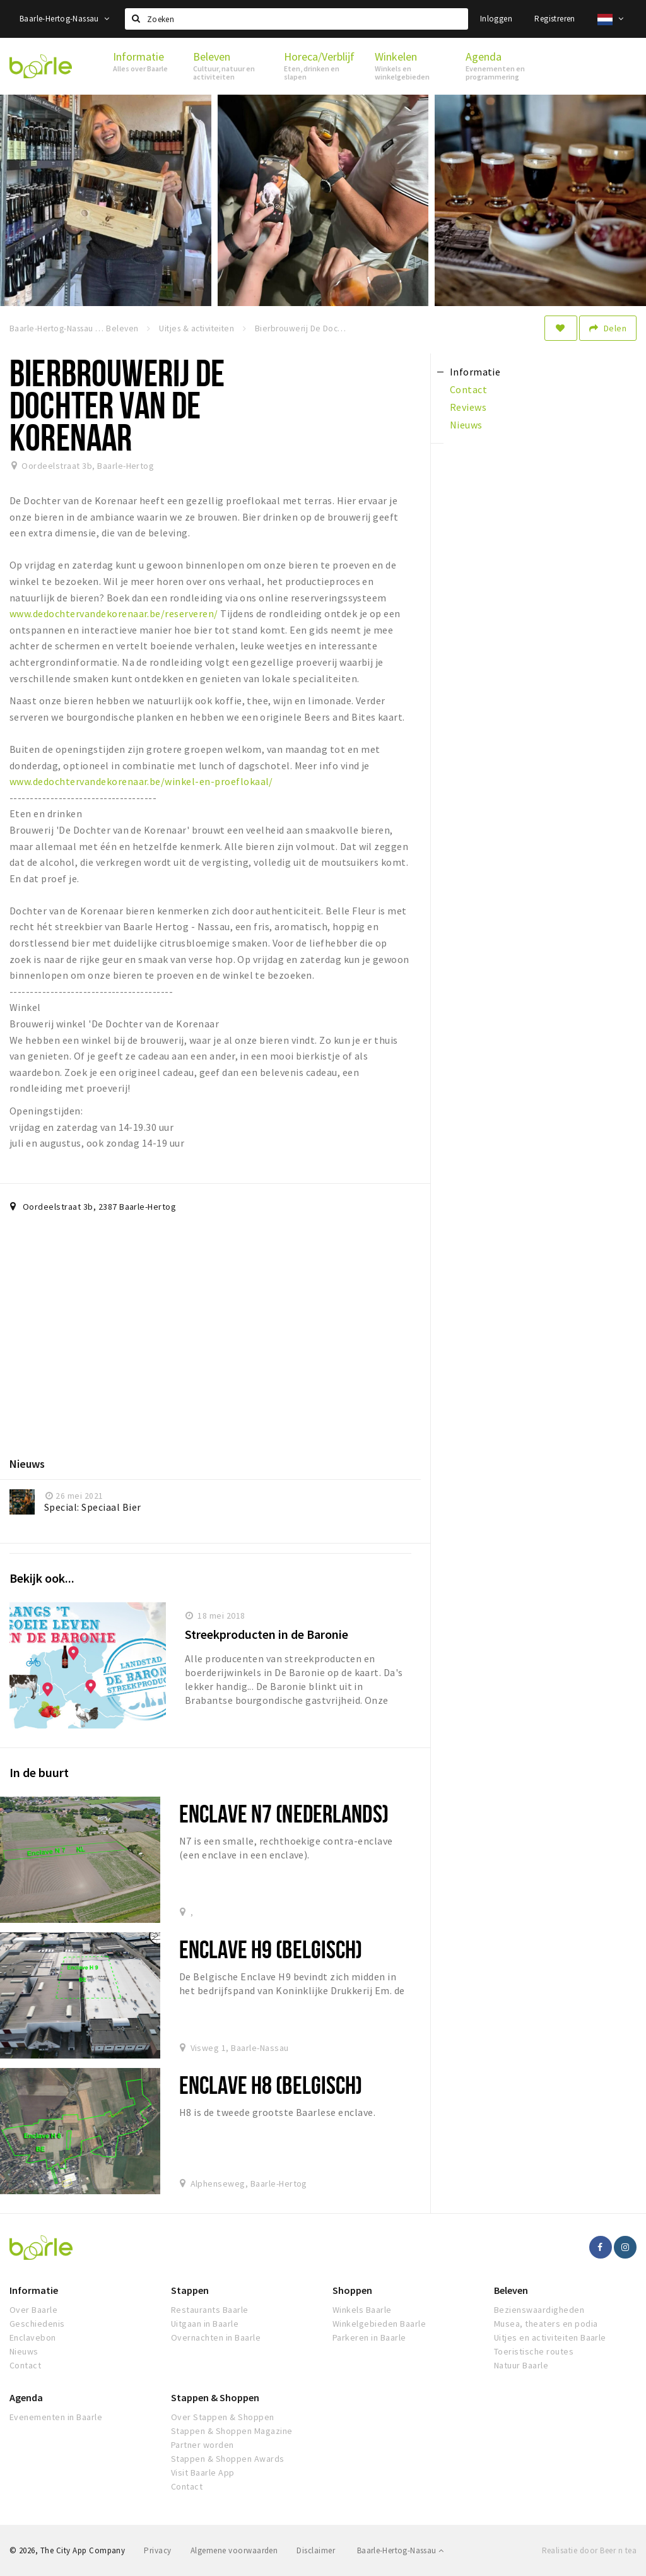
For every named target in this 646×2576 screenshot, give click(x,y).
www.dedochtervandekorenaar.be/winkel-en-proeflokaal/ (141, 781)
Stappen (190, 2290)
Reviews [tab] (468, 407)
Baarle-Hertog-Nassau (65, 18)
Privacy (157, 2550)
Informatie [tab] (475, 371)
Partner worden (202, 2444)
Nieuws (23, 2351)
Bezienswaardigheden (539, 2309)
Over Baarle (33, 2309)
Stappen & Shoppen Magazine (231, 2431)
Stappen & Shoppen (215, 2397)
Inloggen (496, 18)
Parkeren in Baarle (369, 2337)
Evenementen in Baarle (55, 2417)
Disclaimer (316, 2550)
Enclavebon (32, 2337)
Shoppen (352, 2290)
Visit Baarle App (203, 2472)
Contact (25, 2365)
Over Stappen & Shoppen (222, 2417)
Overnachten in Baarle (216, 2337)
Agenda (26, 2397)
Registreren (554, 18)
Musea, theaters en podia (546, 2323)
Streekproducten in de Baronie (266, 1634)
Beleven (511, 2290)
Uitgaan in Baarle (204, 2323)
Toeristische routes (533, 2351)
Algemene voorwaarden (234, 2550)
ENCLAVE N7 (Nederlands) (284, 1813)
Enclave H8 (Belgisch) (271, 2084)
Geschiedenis (37, 2323)
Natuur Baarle (521, 2365)
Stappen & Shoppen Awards (228, 2458)
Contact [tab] (468, 389)
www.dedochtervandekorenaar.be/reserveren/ (113, 613)
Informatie (33, 2290)
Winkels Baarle (362, 2309)
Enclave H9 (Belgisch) (271, 1949)
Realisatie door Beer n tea (589, 2550)
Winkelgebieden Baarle (379, 2323)
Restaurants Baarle (210, 2309)
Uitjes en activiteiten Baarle (550, 2337)
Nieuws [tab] (466, 424)
